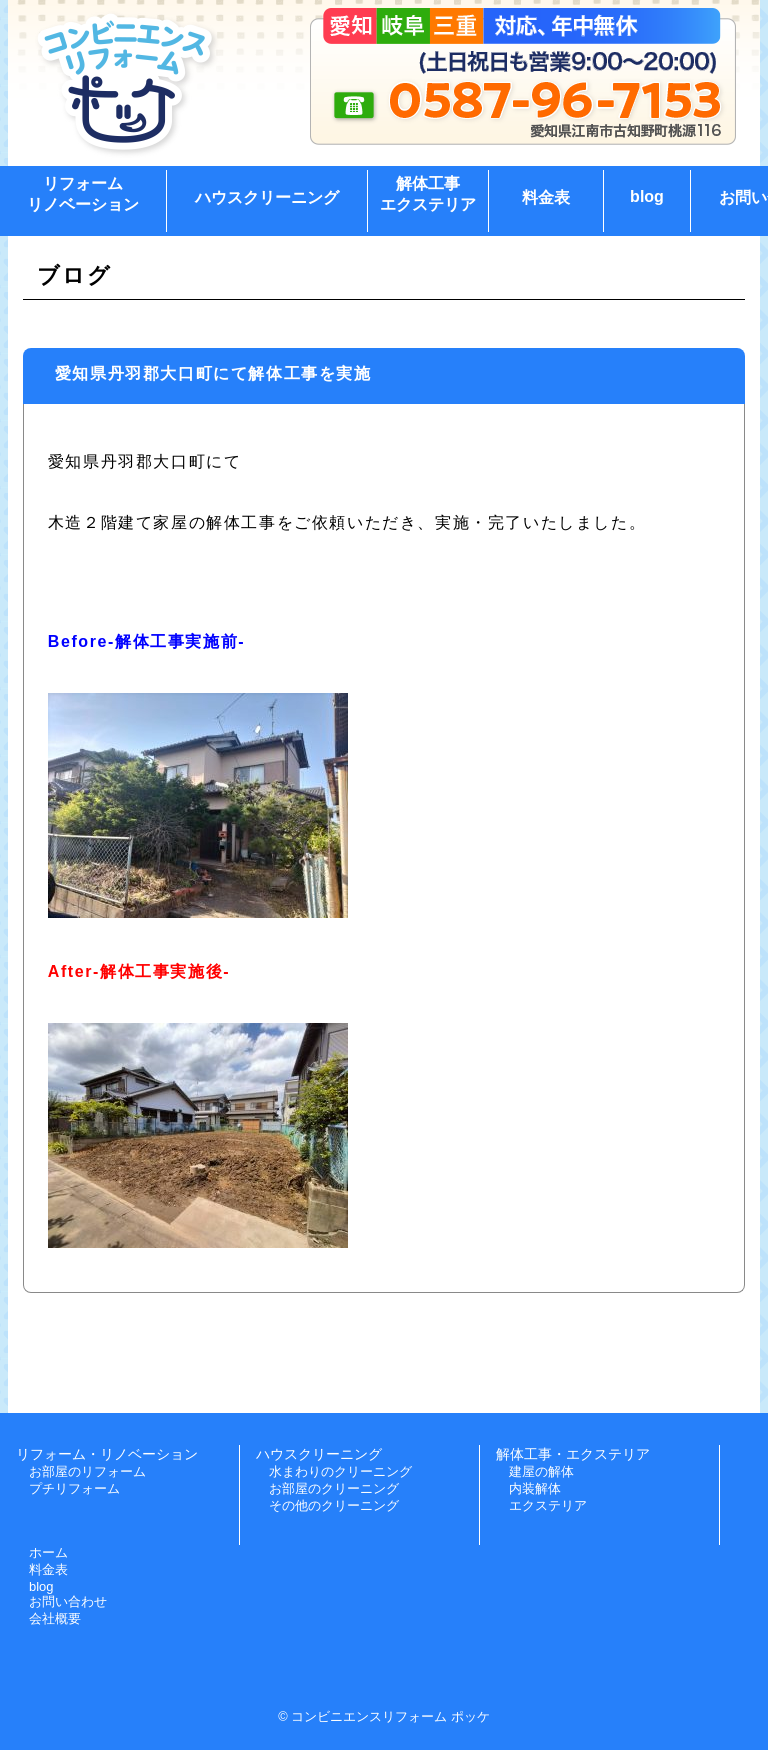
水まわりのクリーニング (340, 1471)
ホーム (48, 1552)
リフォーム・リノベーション (107, 1454)
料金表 (546, 197)
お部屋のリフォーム (87, 1471)
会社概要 (55, 1618)
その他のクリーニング (334, 1505)
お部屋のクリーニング (334, 1488)
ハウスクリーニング (267, 197)
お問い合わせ (68, 1601)
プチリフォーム (74, 1488)
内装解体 (535, 1488)
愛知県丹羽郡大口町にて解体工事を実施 (213, 373)
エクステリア (548, 1505)
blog (647, 196)
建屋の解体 (541, 1471)
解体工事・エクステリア (573, 1454)
